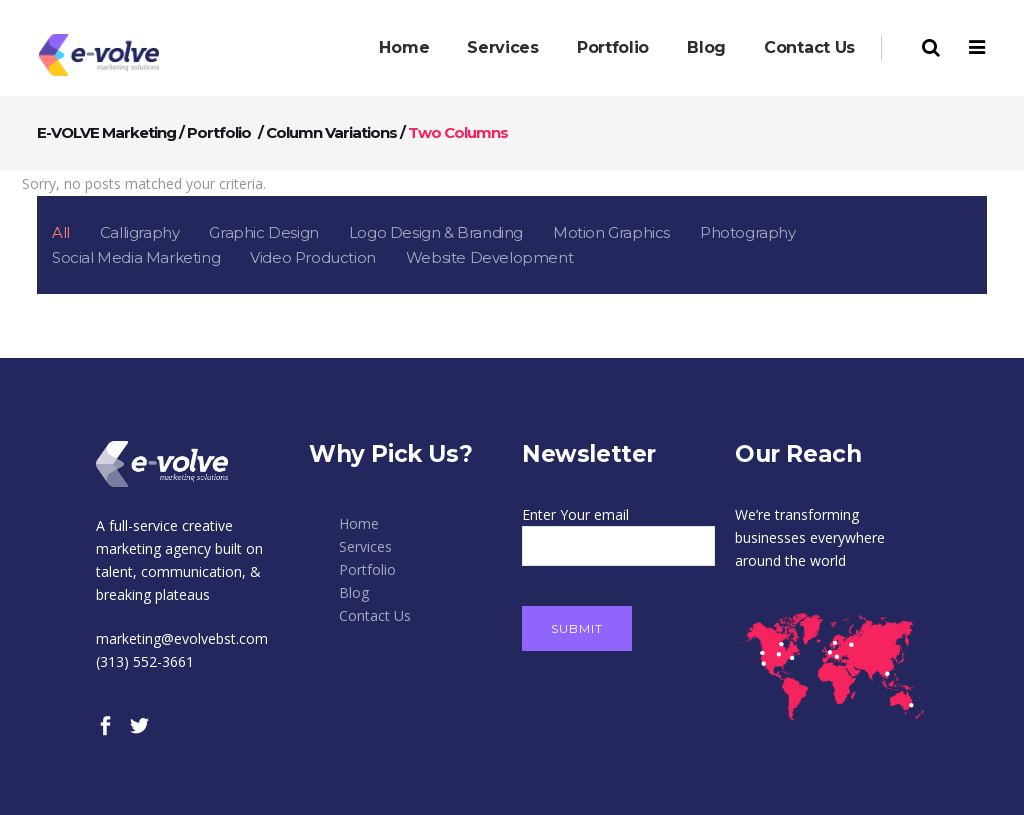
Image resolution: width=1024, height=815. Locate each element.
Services (365, 546)
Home (359, 523)
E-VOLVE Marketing (106, 132)
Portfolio (219, 132)
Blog (354, 592)
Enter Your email (618, 530)
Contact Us (375, 615)
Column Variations (331, 132)
